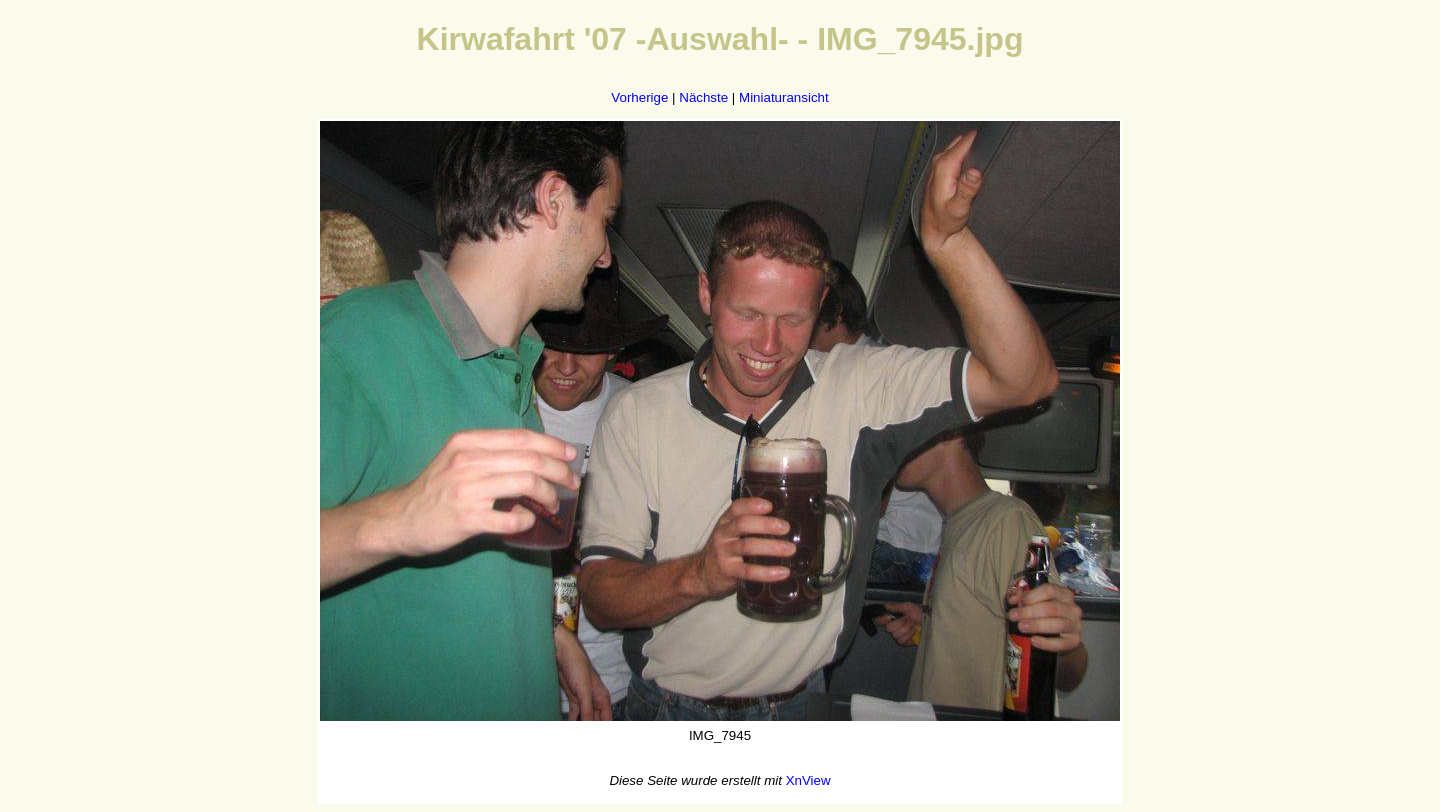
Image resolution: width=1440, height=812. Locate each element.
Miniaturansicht (784, 97)
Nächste (703, 97)
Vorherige (639, 97)
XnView (808, 780)
